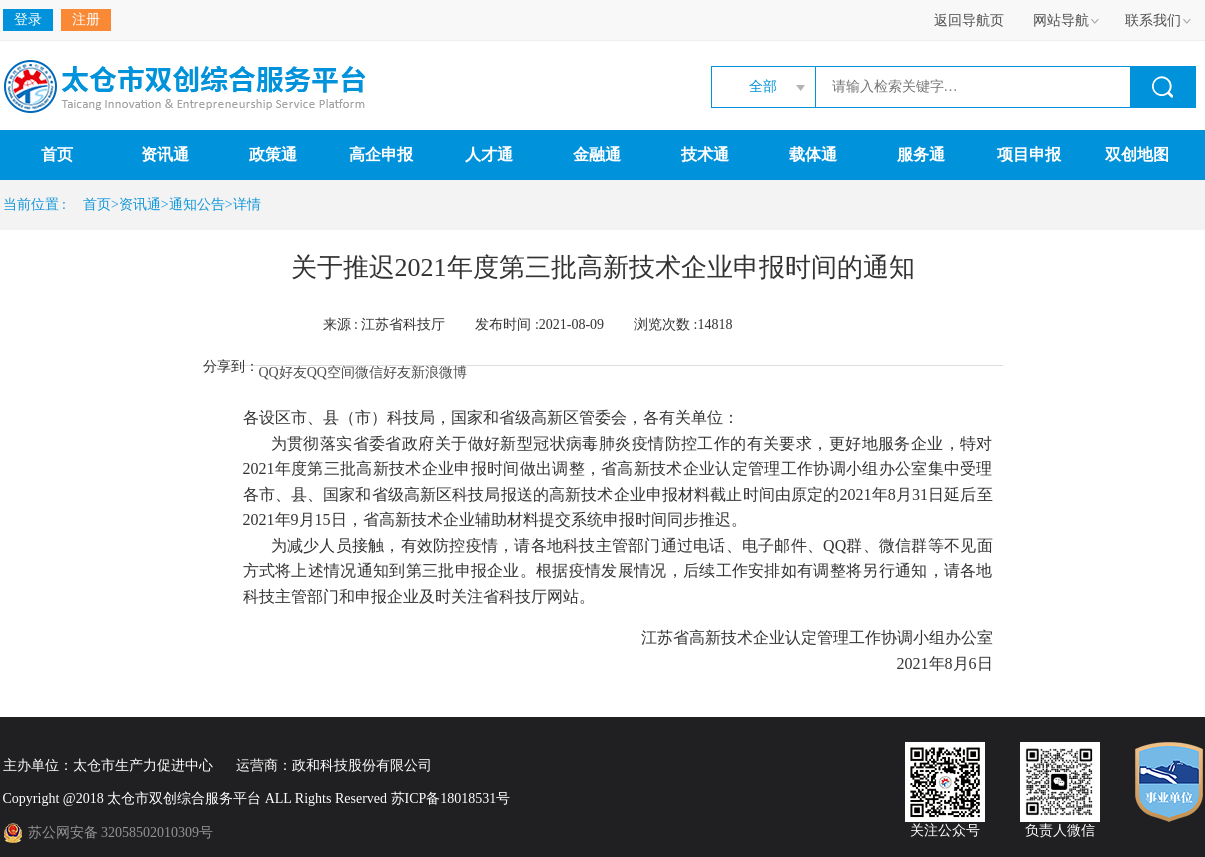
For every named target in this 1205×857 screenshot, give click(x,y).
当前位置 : (38, 204)
